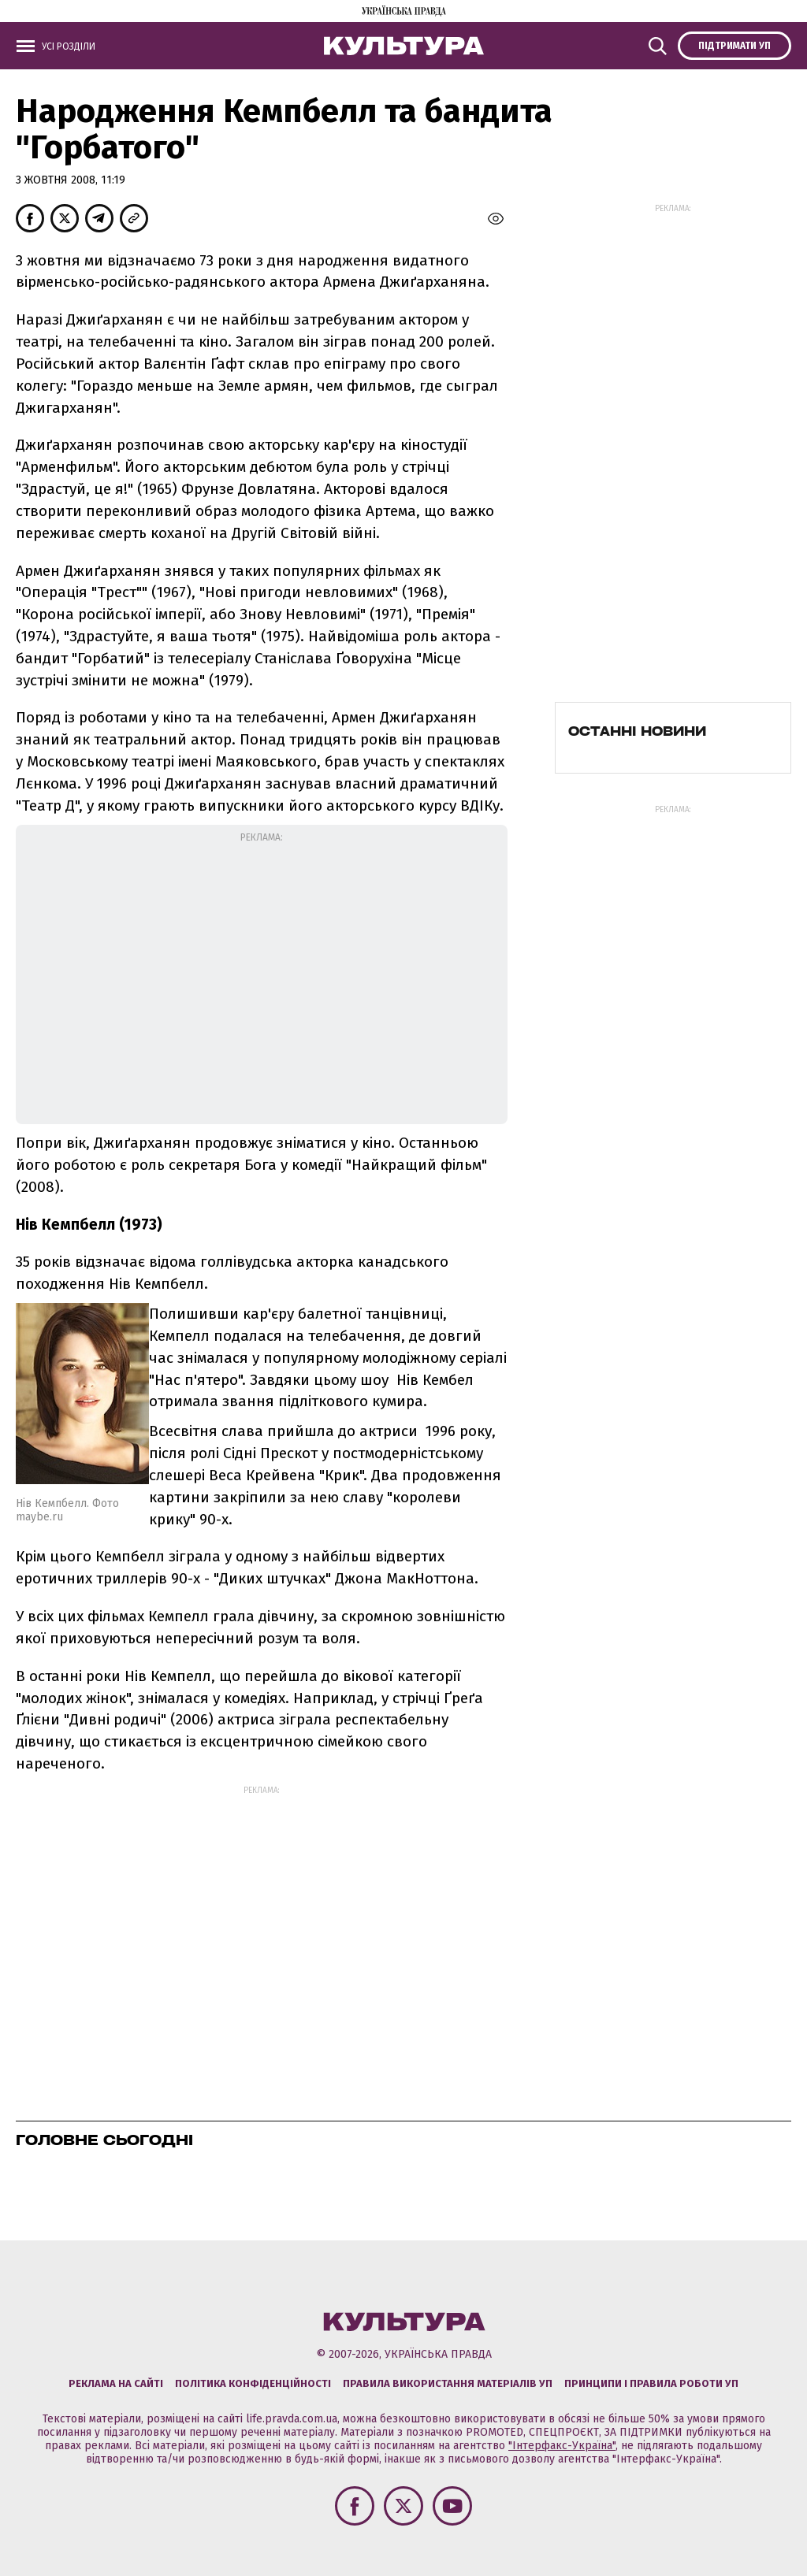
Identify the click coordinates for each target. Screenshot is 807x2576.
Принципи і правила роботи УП (651, 2383)
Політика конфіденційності (253, 2383)
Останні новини (637, 731)
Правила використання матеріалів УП (447, 2383)
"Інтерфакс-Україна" (561, 2445)
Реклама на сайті (116, 2383)
